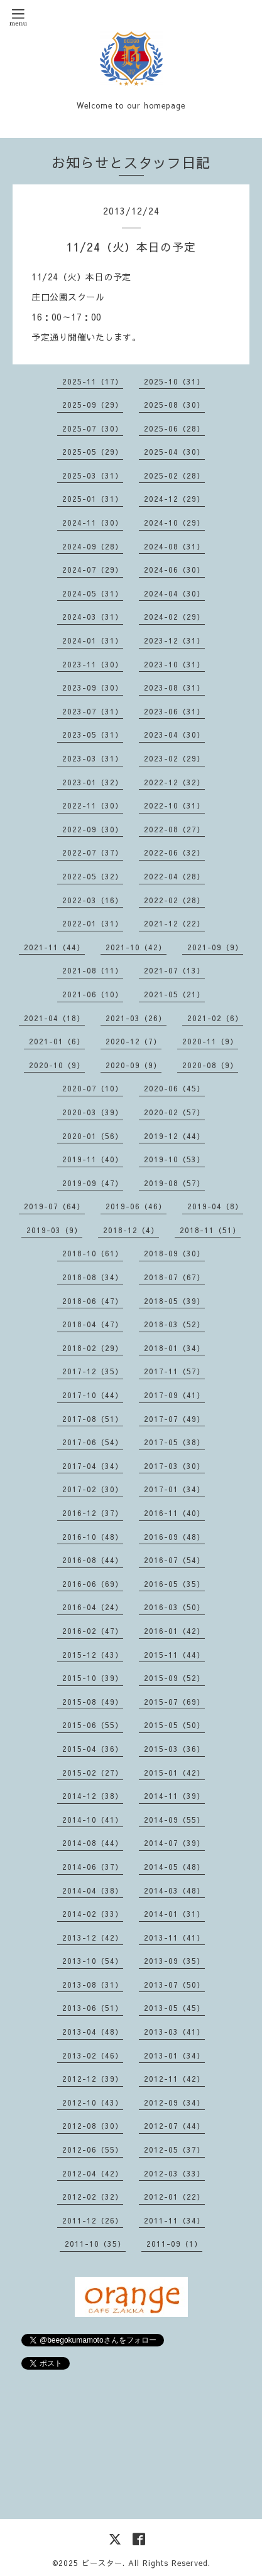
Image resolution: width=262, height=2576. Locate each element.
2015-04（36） (92, 1749)
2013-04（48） (92, 2032)
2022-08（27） (174, 829)
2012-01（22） (174, 2197)
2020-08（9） (210, 1065)
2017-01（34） (174, 1489)
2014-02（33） (92, 1914)
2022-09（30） (92, 829)
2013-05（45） (174, 2008)
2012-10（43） (92, 2102)
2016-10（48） (92, 1537)
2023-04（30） (174, 734)
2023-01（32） (92, 782)
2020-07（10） (92, 1088)
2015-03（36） (174, 1749)
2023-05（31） (92, 734)
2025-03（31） (92, 475)
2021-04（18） (54, 1018)
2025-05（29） (92, 452)
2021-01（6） (57, 1041)
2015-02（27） (92, 1773)
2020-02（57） (174, 1112)
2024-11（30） (92, 522)
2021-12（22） (174, 923)
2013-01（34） (174, 2055)
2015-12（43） (92, 1655)
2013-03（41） (174, 2032)
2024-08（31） (174, 546)
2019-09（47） (92, 1183)
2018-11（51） (210, 1230)
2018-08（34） (92, 1277)
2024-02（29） (174, 617)
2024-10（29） (174, 522)
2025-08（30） (174, 405)
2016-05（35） (174, 1584)
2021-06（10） (92, 994)
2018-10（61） (92, 1253)
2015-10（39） (92, 1678)
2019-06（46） (136, 1206)
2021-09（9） (215, 947)
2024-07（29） (92, 569)
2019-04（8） (215, 1206)
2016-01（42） (174, 1631)
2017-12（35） (92, 1371)
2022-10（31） (174, 805)
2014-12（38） (92, 1796)
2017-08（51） (92, 1419)
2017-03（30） (174, 1466)
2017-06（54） (92, 1442)
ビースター (102, 2563)
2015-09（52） (174, 1678)
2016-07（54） (174, 1560)
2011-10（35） (95, 2244)
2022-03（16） (92, 900)
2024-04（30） (174, 593)
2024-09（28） (92, 546)
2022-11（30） (92, 805)
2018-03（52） (174, 1324)
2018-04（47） (92, 1324)
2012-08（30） (92, 2126)
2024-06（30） (174, 569)
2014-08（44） (92, 1843)
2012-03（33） (174, 2173)
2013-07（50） (174, 1985)
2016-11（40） (174, 1513)
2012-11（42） (174, 2079)
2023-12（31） (174, 640)
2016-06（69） (92, 1584)
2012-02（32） (92, 2197)
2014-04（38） (92, 1890)
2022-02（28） (174, 900)
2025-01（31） (92, 499)
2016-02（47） (92, 1631)
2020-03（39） (92, 1112)
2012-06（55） (92, 2149)
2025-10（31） (174, 381)
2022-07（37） (92, 852)
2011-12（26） (92, 2220)
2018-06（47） (92, 1301)
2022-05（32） (92, 876)
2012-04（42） (92, 2173)
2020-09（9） (133, 1065)
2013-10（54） (92, 1961)
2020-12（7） (133, 1041)
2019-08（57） (174, 1183)
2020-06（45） (174, 1088)
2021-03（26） (136, 1018)
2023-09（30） (92, 687)
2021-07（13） (174, 970)
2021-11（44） (54, 947)
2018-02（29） (92, 1348)
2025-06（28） (174, 428)
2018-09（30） (174, 1253)
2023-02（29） (174, 758)
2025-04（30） (174, 452)
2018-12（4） (131, 1230)
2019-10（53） (174, 1159)
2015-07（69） (174, 1702)
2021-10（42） (136, 947)
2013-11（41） (174, 1937)
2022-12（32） (174, 782)
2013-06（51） (92, 2008)
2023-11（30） (92, 664)
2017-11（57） (174, 1371)
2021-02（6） (215, 1018)
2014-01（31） (174, 1914)
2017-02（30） (92, 1489)
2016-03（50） (174, 1607)
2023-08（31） (174, 687)
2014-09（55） (174, 1820)
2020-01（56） (92, 1136)
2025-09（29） (92, 405)
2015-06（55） (92, 1725)
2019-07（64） (54, 1206)
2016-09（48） (174, 1537)
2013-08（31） (92, 1985)
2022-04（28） (174, 876)
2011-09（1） (174, 2244)
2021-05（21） (174, 994)
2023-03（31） (92, 758)
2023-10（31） (174, 664)
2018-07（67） (174, 1277)
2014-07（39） (174, 1843)
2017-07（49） (174, 1419)
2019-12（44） (174, 1136)
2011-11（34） (174, 2220)
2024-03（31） (92, 617)
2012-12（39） (92, 2079)
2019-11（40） (92, 1159)
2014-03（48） (174, 1890)
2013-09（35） (174, 1961)
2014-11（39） (174, 1796)
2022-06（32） (174, 852)
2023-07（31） (92, 711)
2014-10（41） (92, 1820)
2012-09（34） (174, 2102)
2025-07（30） (92, 428)
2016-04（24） (92, 1607)
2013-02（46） (92, 2055)
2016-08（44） (92, 1560)
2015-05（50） (174, 1725)
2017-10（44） (92, 1395)
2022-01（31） (92, 923)
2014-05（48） (174, 1867)
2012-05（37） (174, 2149)
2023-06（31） (174, 711)
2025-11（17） (92, 381)
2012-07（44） (174, 2126)
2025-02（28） (174, 475)
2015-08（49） (92, 1702)
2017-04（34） (92, 1466)
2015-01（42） (174, 1773)
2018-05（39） (174, 1301)
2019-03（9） (54, 1230)
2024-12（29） (174, 499)
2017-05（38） (174, 1442)
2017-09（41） (174, 1395)
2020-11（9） (210, 1041)
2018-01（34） (174, 1348)
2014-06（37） (92, 1867)
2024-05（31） (92, 593)
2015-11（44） (174, 1655)
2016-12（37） (92, 1513)
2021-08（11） (92, 970)
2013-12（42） (92, 1937)
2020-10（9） (57, 1065)
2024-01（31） (92, 640)
